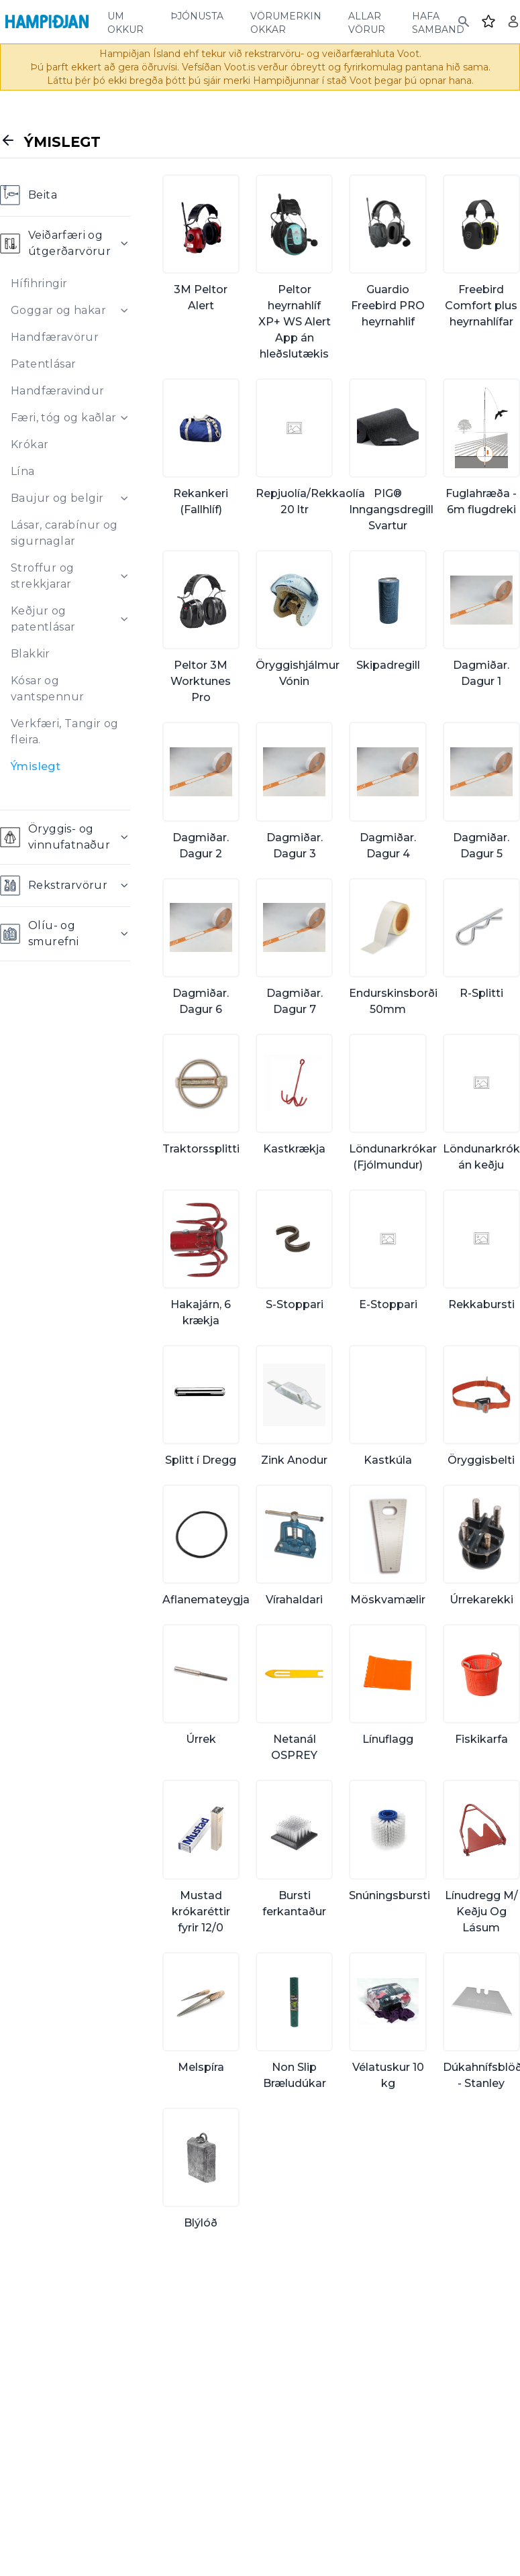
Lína (23, 471)
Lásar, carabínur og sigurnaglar (64, 533)
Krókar (29, 444)
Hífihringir (39, 283)
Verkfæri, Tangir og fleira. (65, 731)
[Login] (513, 21)
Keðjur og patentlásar (43, 618)
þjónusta (196, 15)
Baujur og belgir (57, 498)
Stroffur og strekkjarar (42, 575)
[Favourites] (488, 21)
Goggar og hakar (58, 310)
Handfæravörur (55, 337)
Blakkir (30, 653)
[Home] (47, 21)
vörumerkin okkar (285, 21)
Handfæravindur (58, 390)
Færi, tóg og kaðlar (64, 417)
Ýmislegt (35, 766)
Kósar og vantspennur (47, 688)
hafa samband (438, 21)
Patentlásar (43, 364)
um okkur (125, 21)
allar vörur (366, 21)
